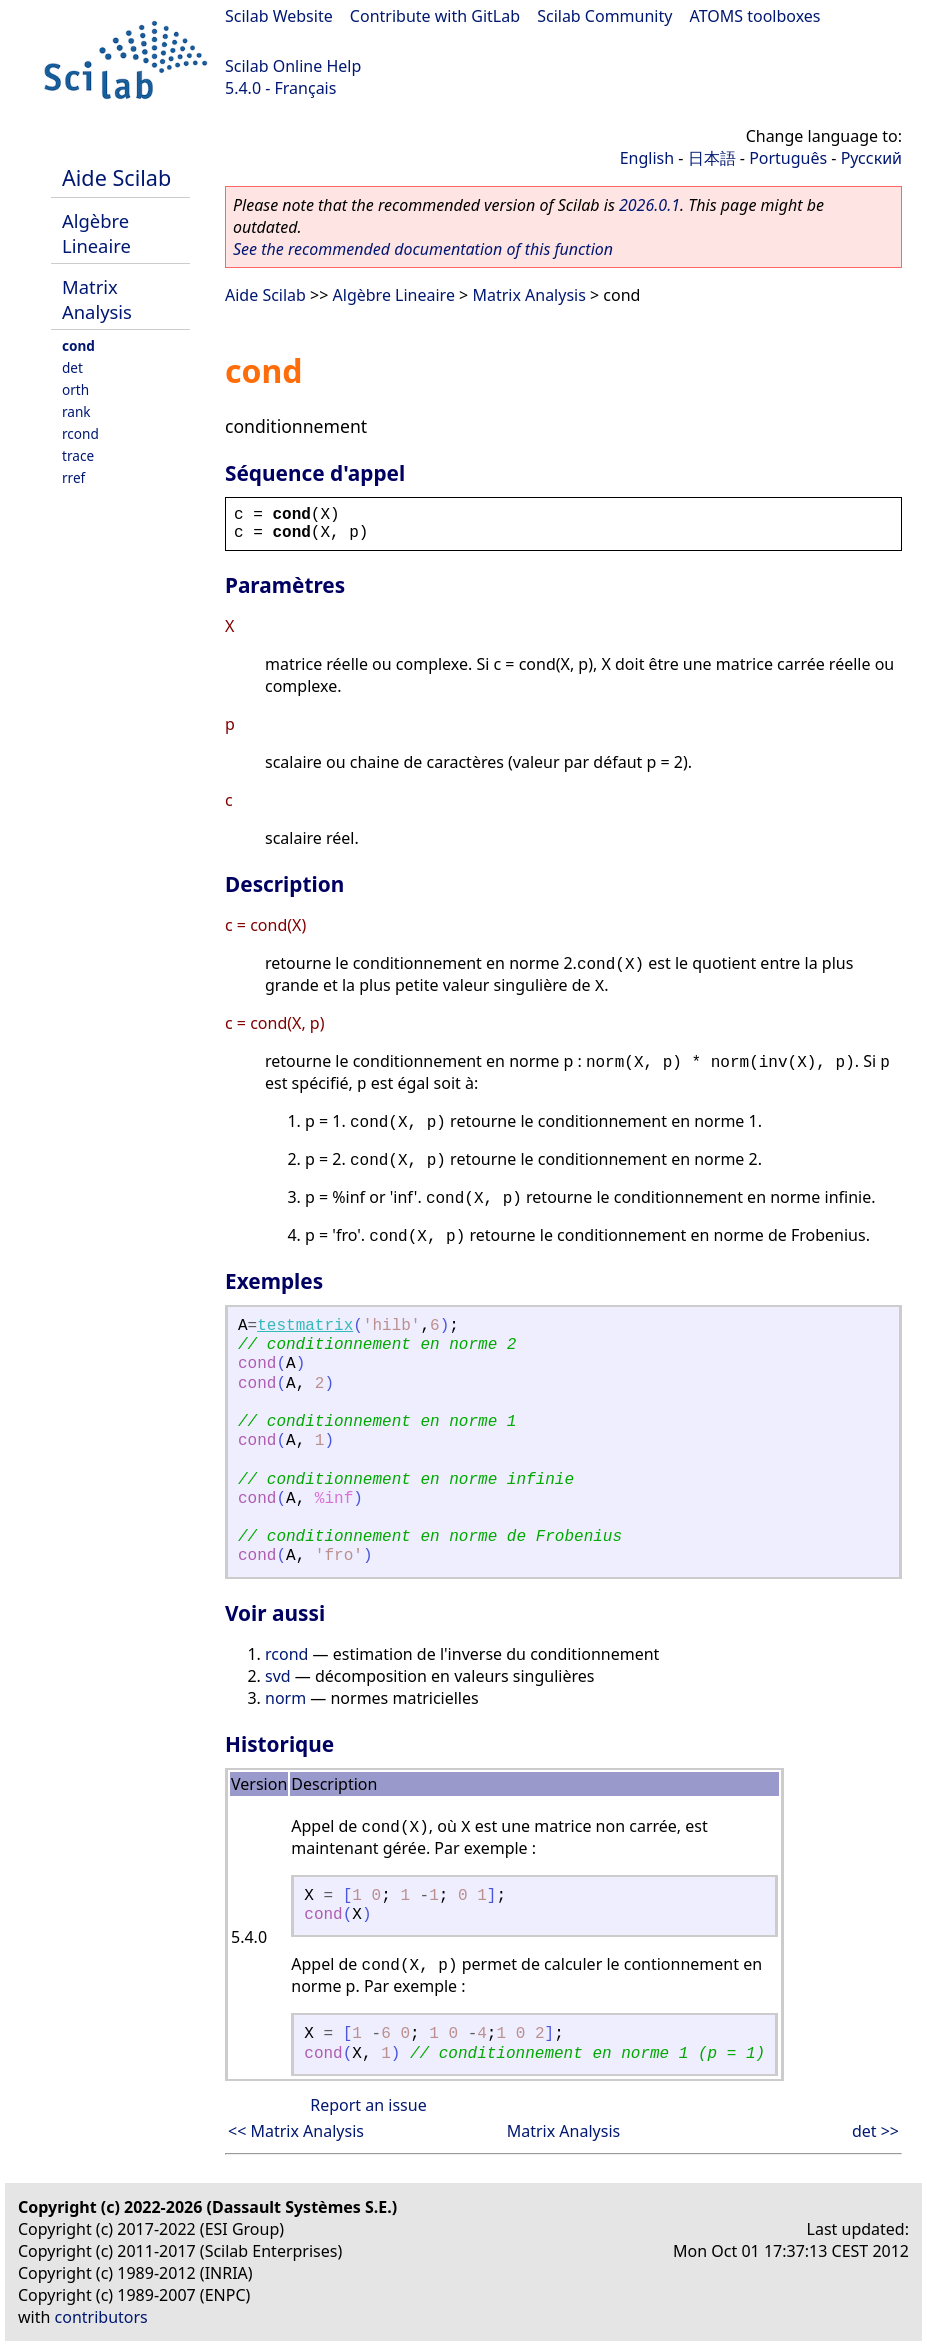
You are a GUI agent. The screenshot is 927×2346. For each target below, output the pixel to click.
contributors (101, 2317)
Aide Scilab (116, 177)
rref (73, 477)
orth (75, 389)
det (72, 367)
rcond (80, 433)
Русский (871, 158)
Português (788, 158)
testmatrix (305, 1326)
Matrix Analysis (97, 299)
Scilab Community (604, 16)
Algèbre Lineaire (96, 233)
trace (78, 455)
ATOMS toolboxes (755, 16)
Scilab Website (279, 16)
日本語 (712, 158)
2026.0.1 (649, 205)
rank (76, 411)
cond (78, 345)
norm (285, 1698)
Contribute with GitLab (435, 16)
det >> (875, 2131)
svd (278, 1676)
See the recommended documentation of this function (423, 249)
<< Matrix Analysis (296, 2131)
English (647, 158)
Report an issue (368, 2105)
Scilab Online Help (293, 66)
